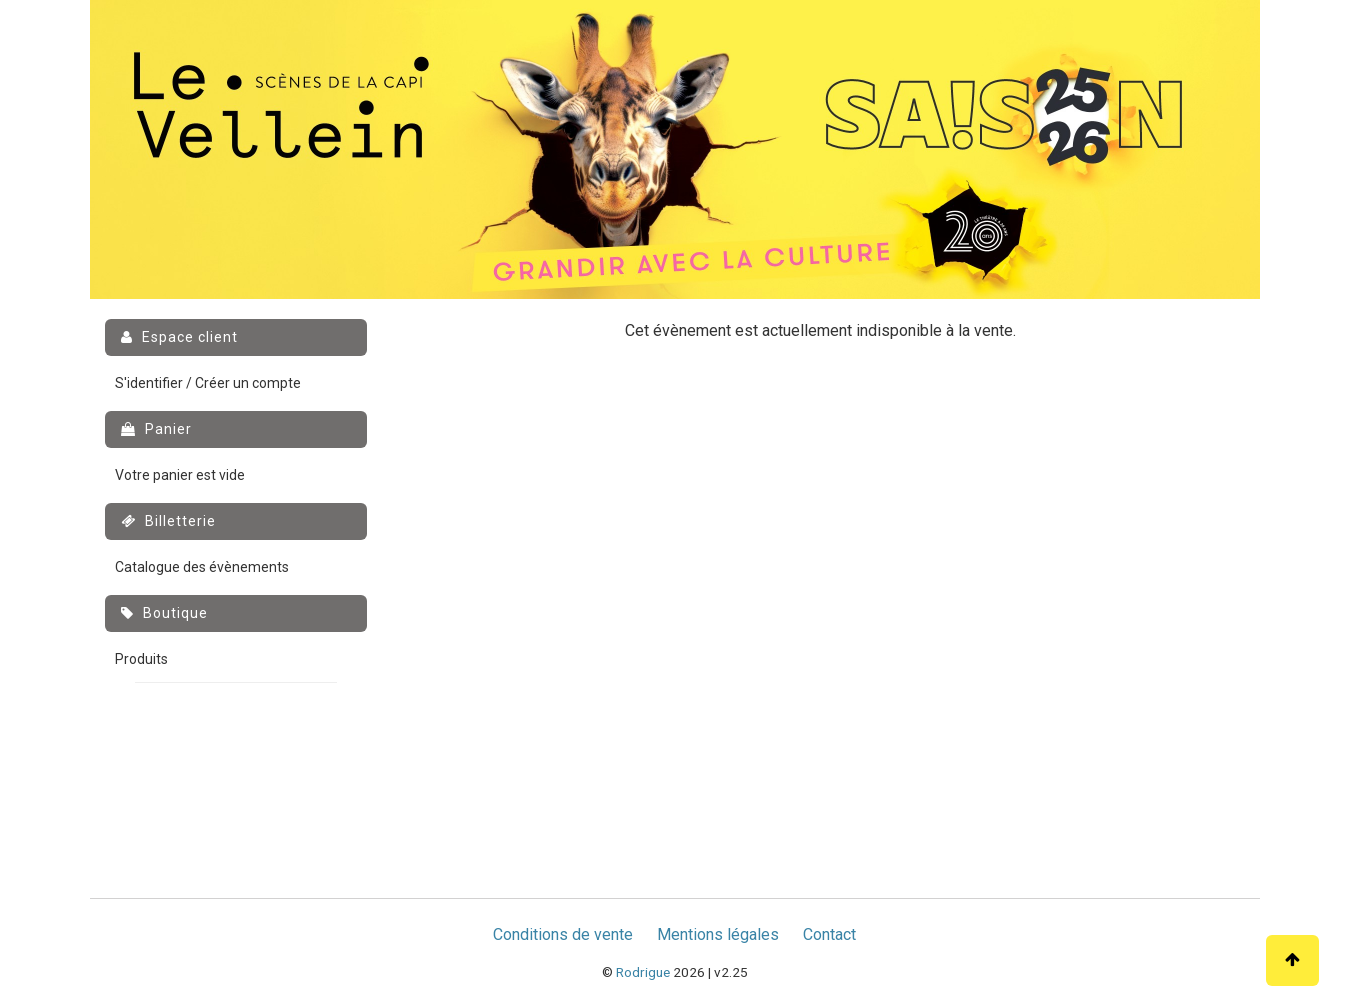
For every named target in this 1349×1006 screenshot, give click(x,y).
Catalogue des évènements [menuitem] (202, 567)
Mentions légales (718, 934)
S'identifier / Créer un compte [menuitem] (208, 383)
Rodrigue (643, 972)
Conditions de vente (563, 934)
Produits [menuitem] (141, 659)
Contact (829, 934)
